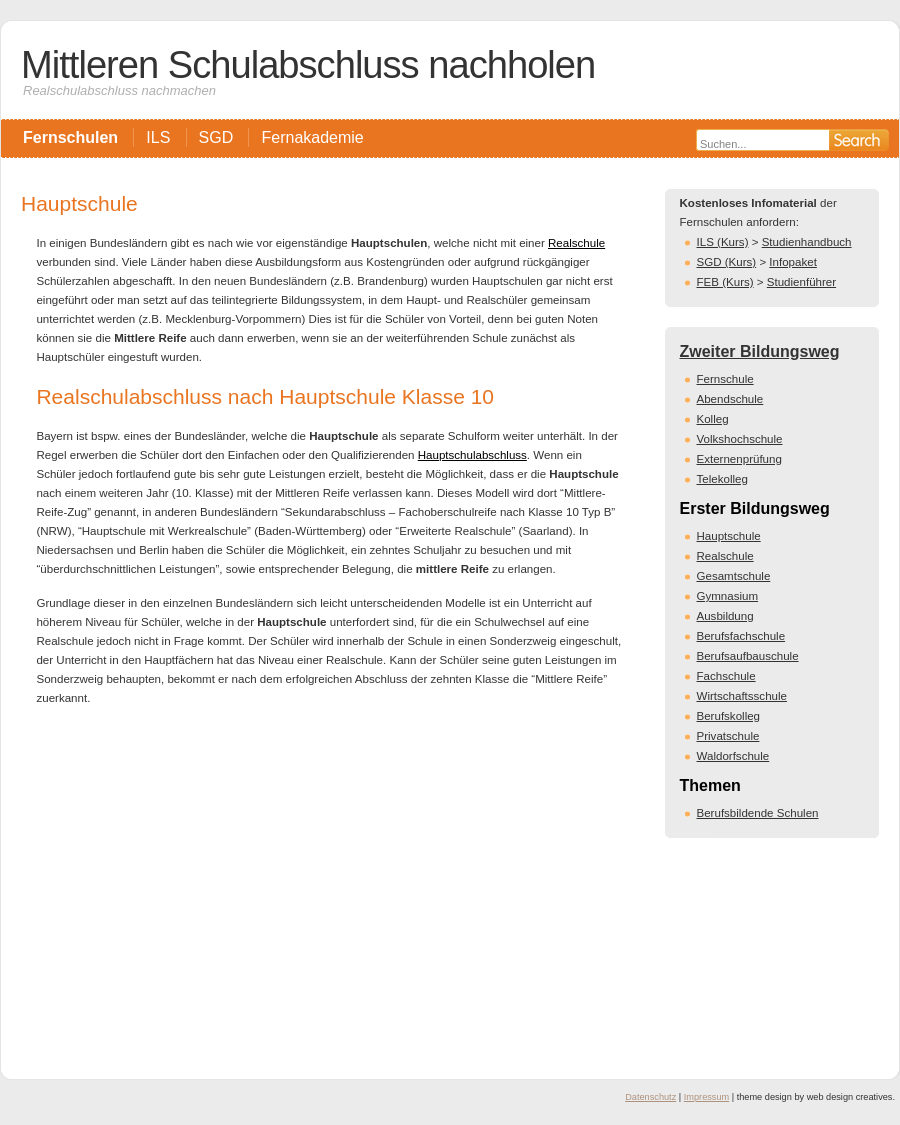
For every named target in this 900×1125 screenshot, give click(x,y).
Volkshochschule (740, 439)
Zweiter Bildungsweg (760, 351)
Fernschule (725, 379)
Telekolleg (722, 479)
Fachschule (726, 676)
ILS (158, 137)
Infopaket (793, 262)
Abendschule (730, 399)
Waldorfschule (733, 756)
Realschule (576, 243)
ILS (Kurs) (723, 242)
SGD (216, 137)
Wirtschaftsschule (742, 696)
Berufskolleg (729, 716)
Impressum (706, 1097)
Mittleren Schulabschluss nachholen (308, 64)
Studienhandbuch (807, 242)
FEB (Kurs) (725, 282)
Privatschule (728, 736)
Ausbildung (725, 616)
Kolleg (713, 419)
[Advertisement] (329, 886)
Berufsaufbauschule (748, 656)
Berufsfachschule (741, 636)
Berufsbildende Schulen (758, 813)
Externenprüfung (739, 459)
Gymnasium (728, 596)
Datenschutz (650, 1097)
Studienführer (801, 282)
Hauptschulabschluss (472, 455)
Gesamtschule (734, 576)
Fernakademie (312, 137)
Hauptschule (729, 536)
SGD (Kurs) (727, 262)
